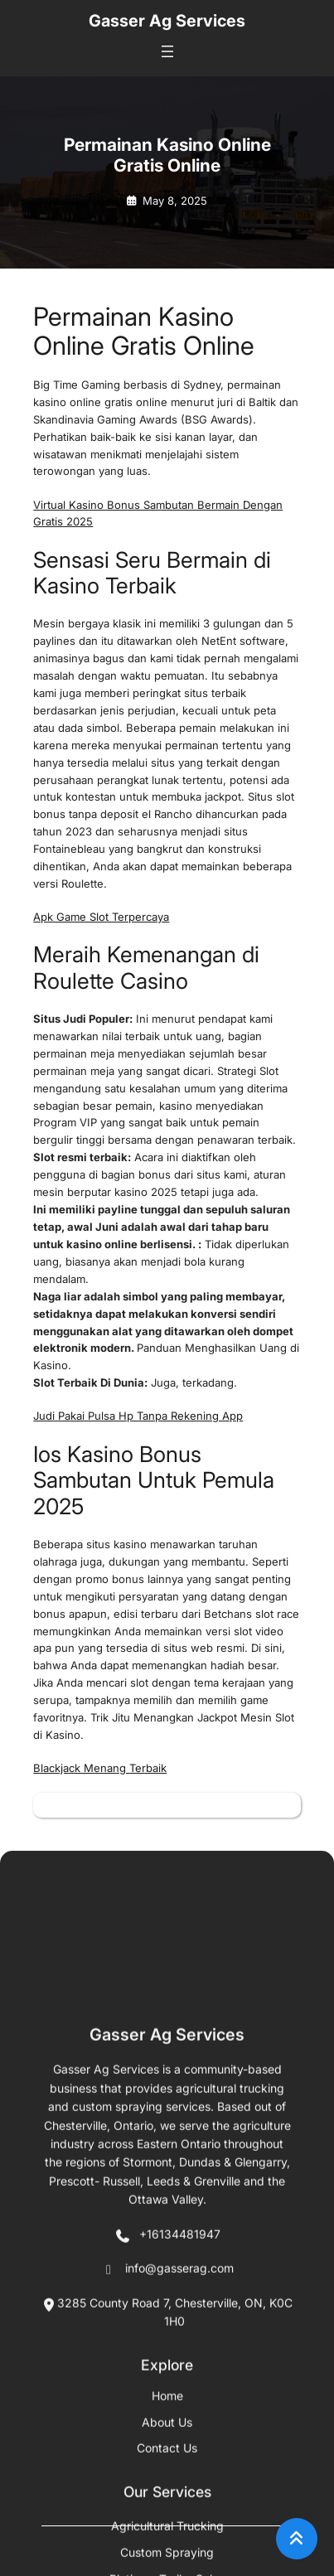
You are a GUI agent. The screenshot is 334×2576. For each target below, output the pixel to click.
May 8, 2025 (175, 200)
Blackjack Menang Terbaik (100, 1768)
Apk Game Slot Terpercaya (101, 916)
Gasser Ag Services (167, 21)
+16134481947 (167, 2538)
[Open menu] (167, 51)
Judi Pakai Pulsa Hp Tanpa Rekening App (138, 1415)
